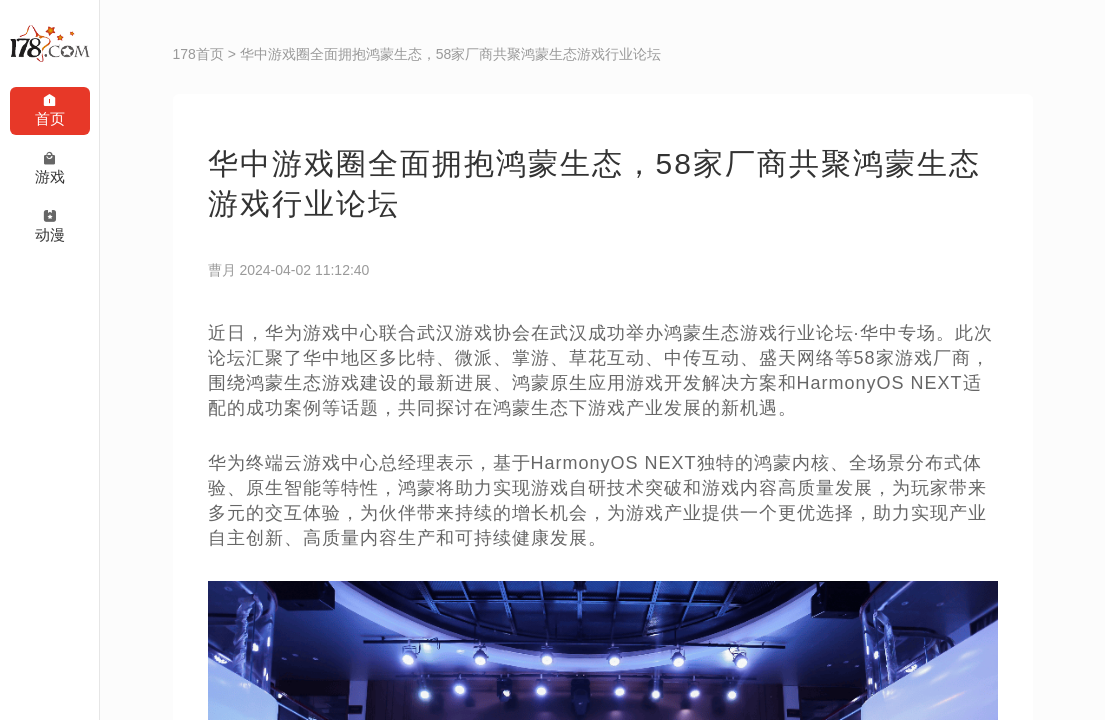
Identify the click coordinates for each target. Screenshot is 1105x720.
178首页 (198, 54)
